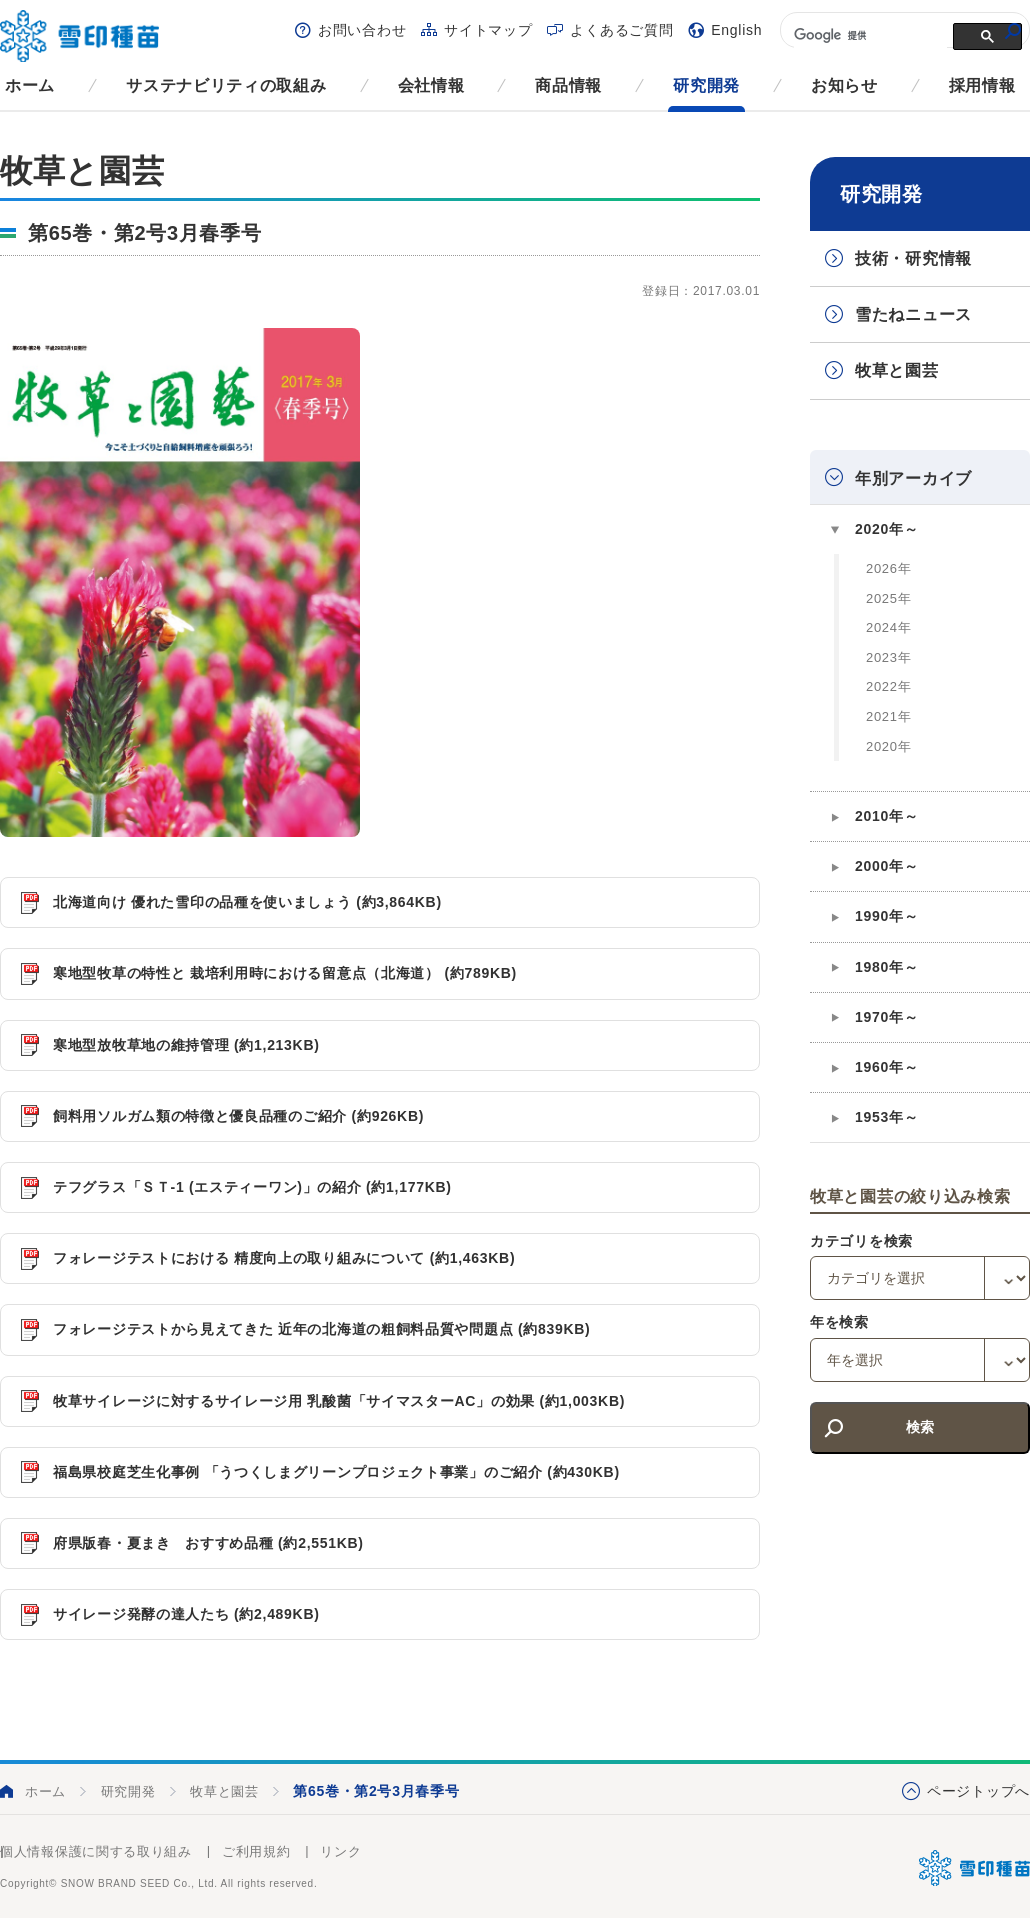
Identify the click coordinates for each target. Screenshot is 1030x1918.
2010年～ (886, 816)
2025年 (888, 598)
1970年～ (886, 1017)
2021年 (888, 716)
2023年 (888, 657)
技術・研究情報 (913, 258)
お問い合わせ (362, 30)
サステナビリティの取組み (226, 85)
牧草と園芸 (897, 370)
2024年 (888, 627)
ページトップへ (978, 1791)
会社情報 (431, 85)
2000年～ (886, 866)
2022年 (888, 686)
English (736, 30)
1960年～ (886, 1067)
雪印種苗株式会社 (974, 1868)
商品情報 (568, 85)
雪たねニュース (913, 314)
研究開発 (706, 85)
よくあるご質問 (621, 30)
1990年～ (886, 916)
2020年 (888, 746)
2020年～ (886, 529)
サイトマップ (488, 30)
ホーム (30, 85)
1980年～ (886, 967)
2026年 (888, 568)
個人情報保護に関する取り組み (96, 1851)
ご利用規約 (256, 1851)
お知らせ (844, 85)
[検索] (868, 35)
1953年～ (886, 1117)
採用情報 (982, 85)
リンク (340, 1851)
